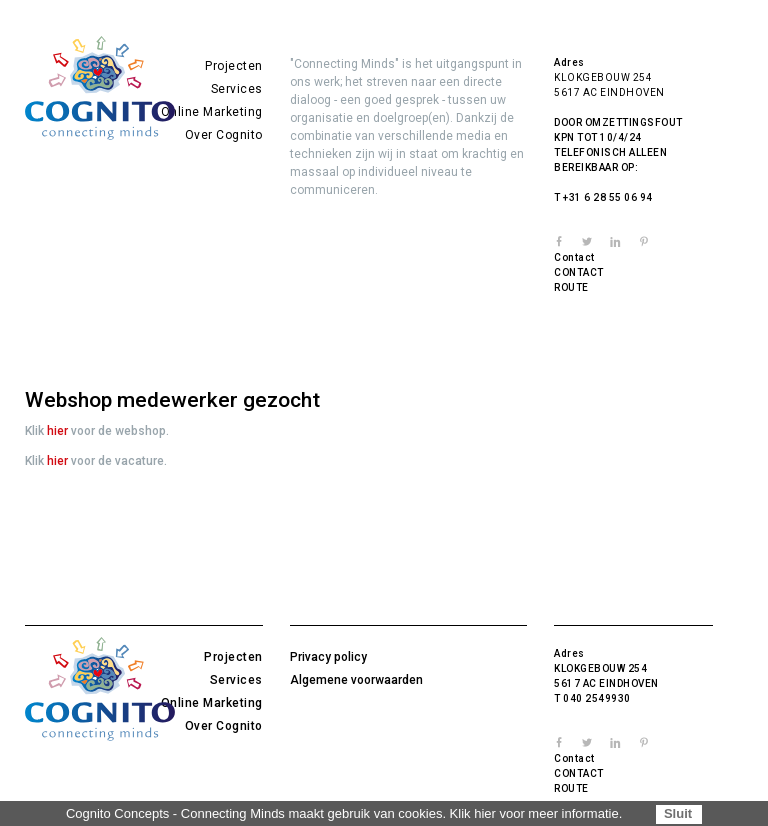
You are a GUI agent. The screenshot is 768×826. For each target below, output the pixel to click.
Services (237, 89)
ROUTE (571, 287)
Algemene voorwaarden (356, 680)
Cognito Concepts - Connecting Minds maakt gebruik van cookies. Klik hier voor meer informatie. (344, 813)
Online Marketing (212, 112)
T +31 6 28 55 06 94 (603, 197)
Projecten (234, 66)
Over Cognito (224, 135)
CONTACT (579, 272)
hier (57, 431)
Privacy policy (328, 657)
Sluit (678, 813)
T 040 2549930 (592, 698)
